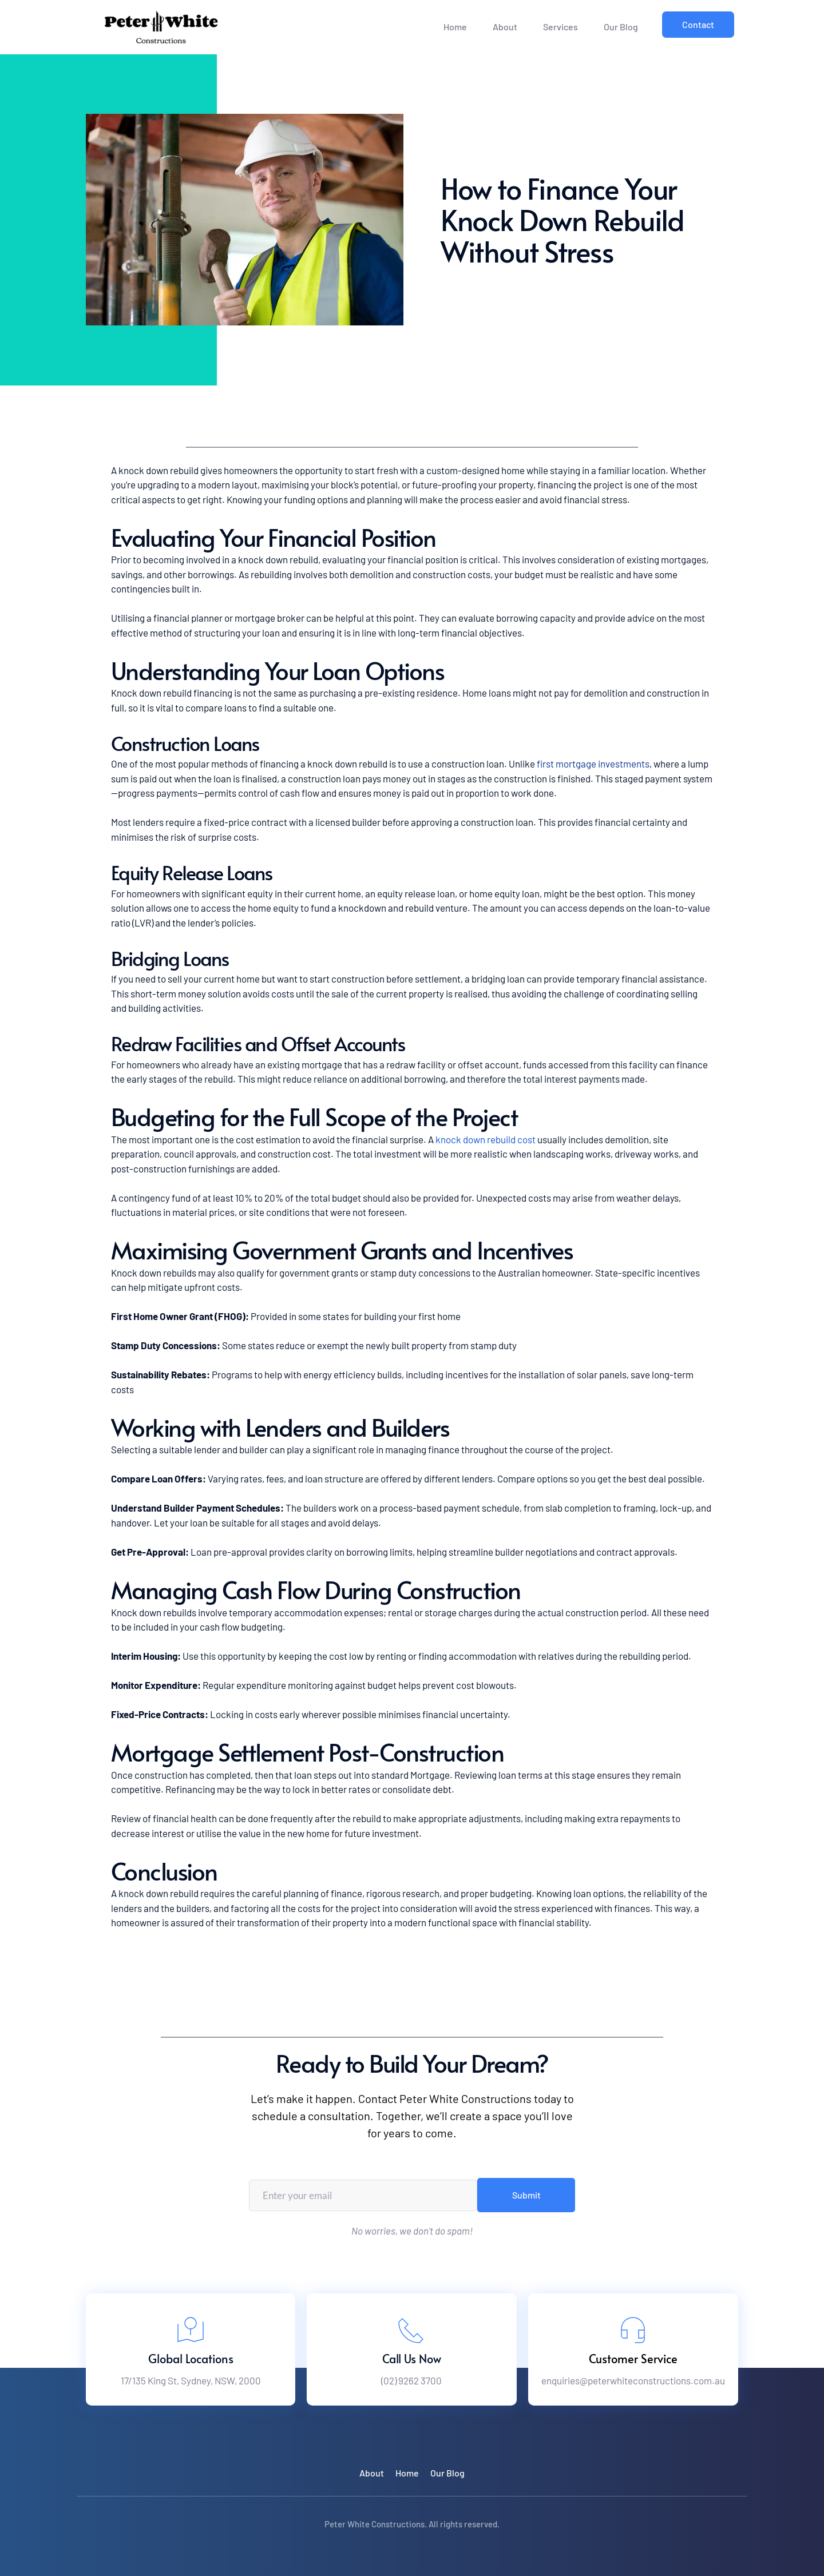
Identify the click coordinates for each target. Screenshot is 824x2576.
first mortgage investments (593, 763)
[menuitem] (455, 27)
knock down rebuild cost (485, 1139)
